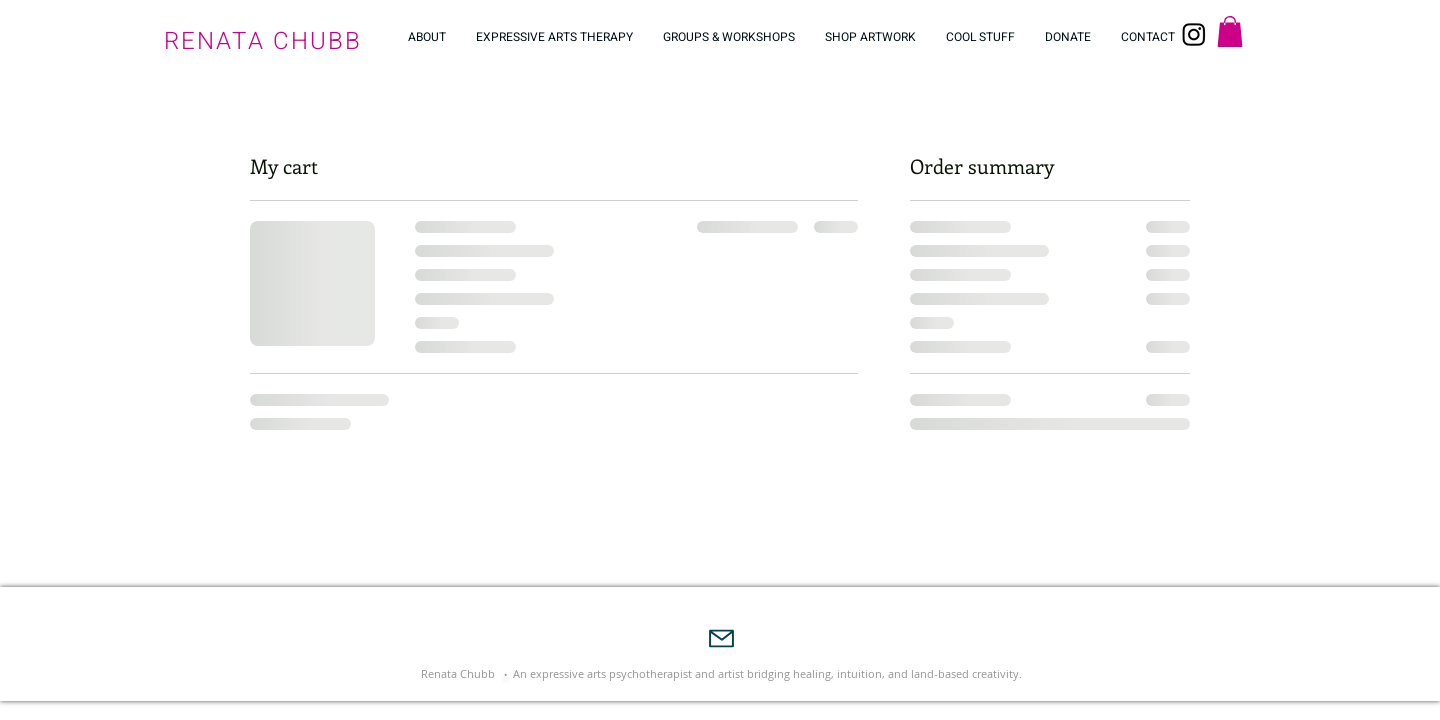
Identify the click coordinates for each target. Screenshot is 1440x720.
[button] (1230, 31)
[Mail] (721, 638)
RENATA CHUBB (263, 41)
